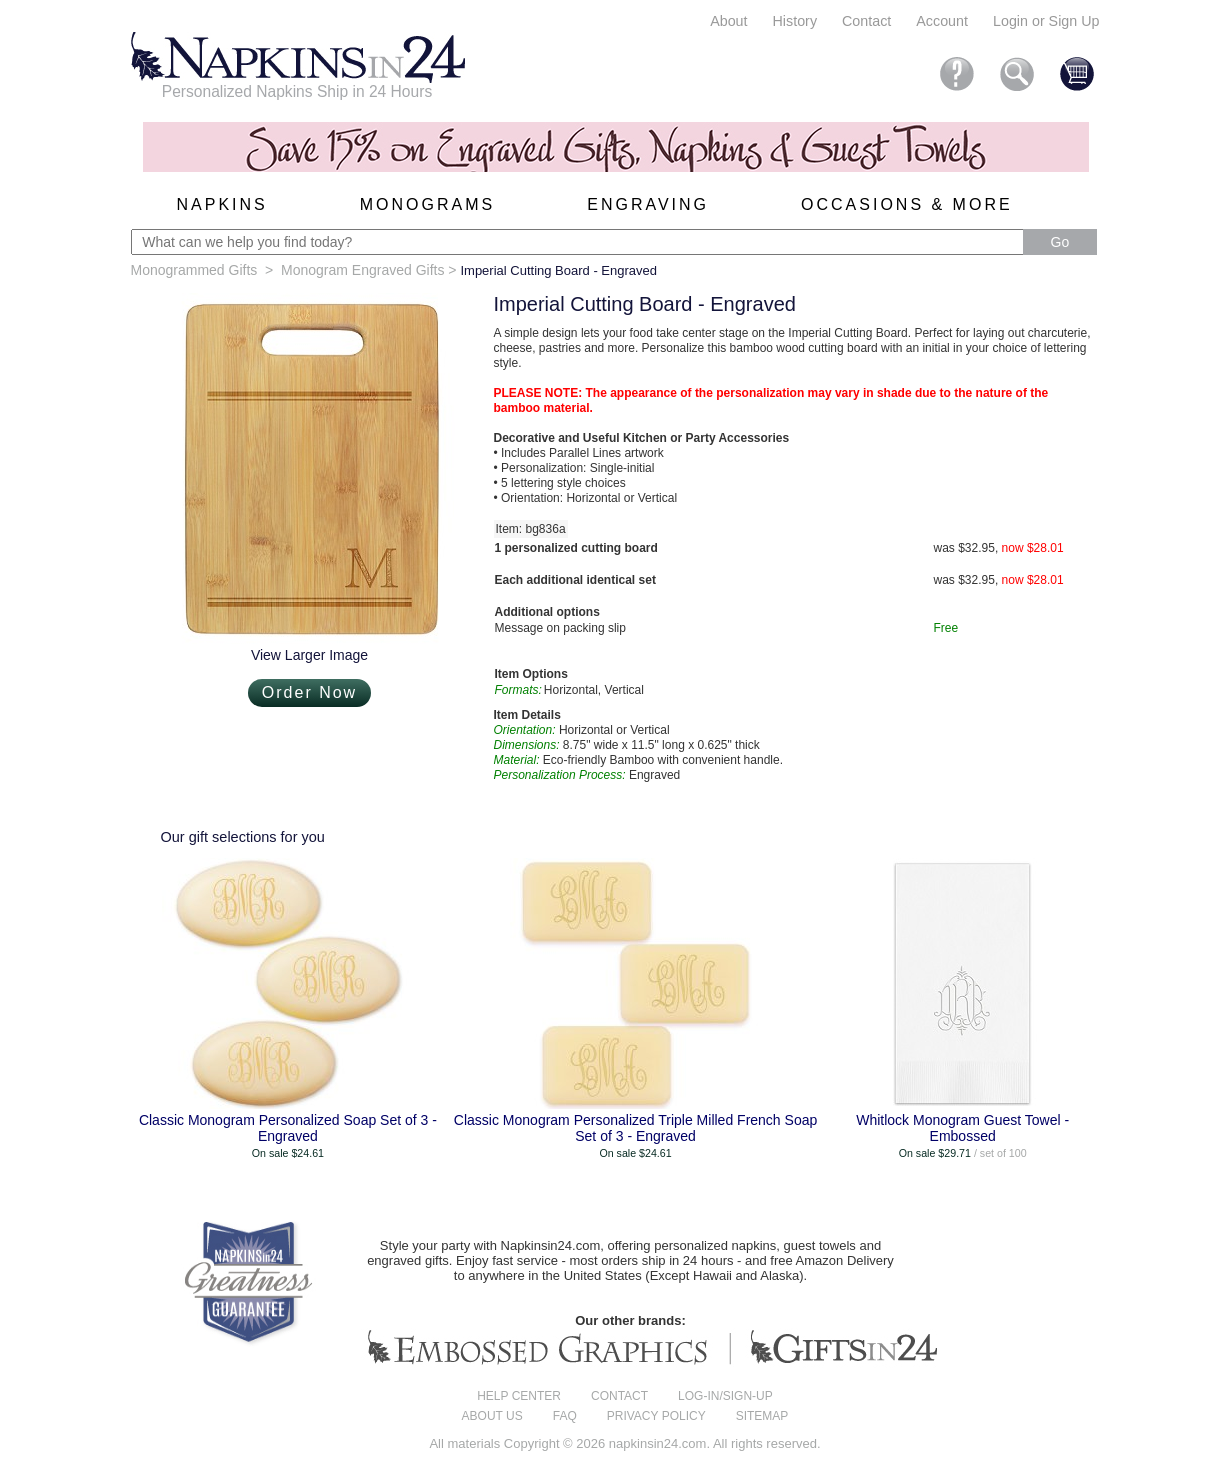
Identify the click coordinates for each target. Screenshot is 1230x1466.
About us (492, 1416)
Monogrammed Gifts (194, 270)
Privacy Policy (656, 1416)
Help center (519, 1396)
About (728, 21)
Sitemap (762, 1416)
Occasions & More (907, 204)
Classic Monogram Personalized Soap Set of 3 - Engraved (288, 1128)
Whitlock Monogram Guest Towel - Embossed (962, 1128)
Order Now (309, 692)
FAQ (565, 1416)
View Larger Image (309, 655)
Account (942, 21)
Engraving (648, 204)
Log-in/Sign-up (725, 1396)
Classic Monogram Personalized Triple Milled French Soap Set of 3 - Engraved (635, 1128)
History (795, 21)
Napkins (222, 204)
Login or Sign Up (1046, 21)
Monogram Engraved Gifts (362, 270)
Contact (866, 21)
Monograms (427, 204)
